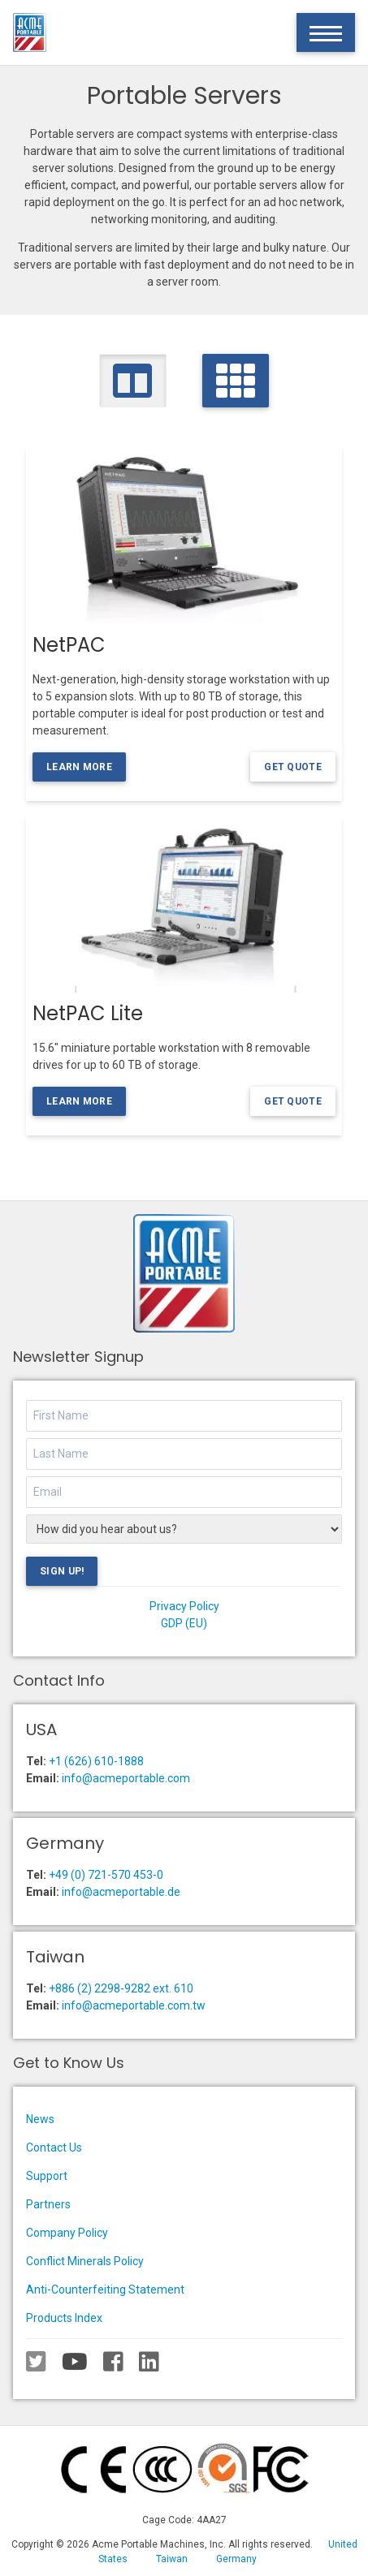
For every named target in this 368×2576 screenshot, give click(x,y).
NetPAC (69, 644)
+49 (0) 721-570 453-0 (106, 1874)
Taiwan (172, 2559)
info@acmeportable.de (121, 1891)
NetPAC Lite (87, 1013)
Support (46, 2175)
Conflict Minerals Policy (85, 2261)
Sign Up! (62, 1571)
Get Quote (293, 767)
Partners (48, 2204)
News (40, 2119)
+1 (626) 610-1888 (96, 1761)
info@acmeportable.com (126, 1778)
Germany (236, 2559)
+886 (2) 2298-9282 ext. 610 (121, 1988)
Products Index (64, 2317)
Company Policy (67, 2232)
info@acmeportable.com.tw (134, 2005)
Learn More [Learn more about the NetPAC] (79, 767)
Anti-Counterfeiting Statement (105, 2289)
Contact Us (54, 2147)
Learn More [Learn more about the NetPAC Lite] (79, 1101)
